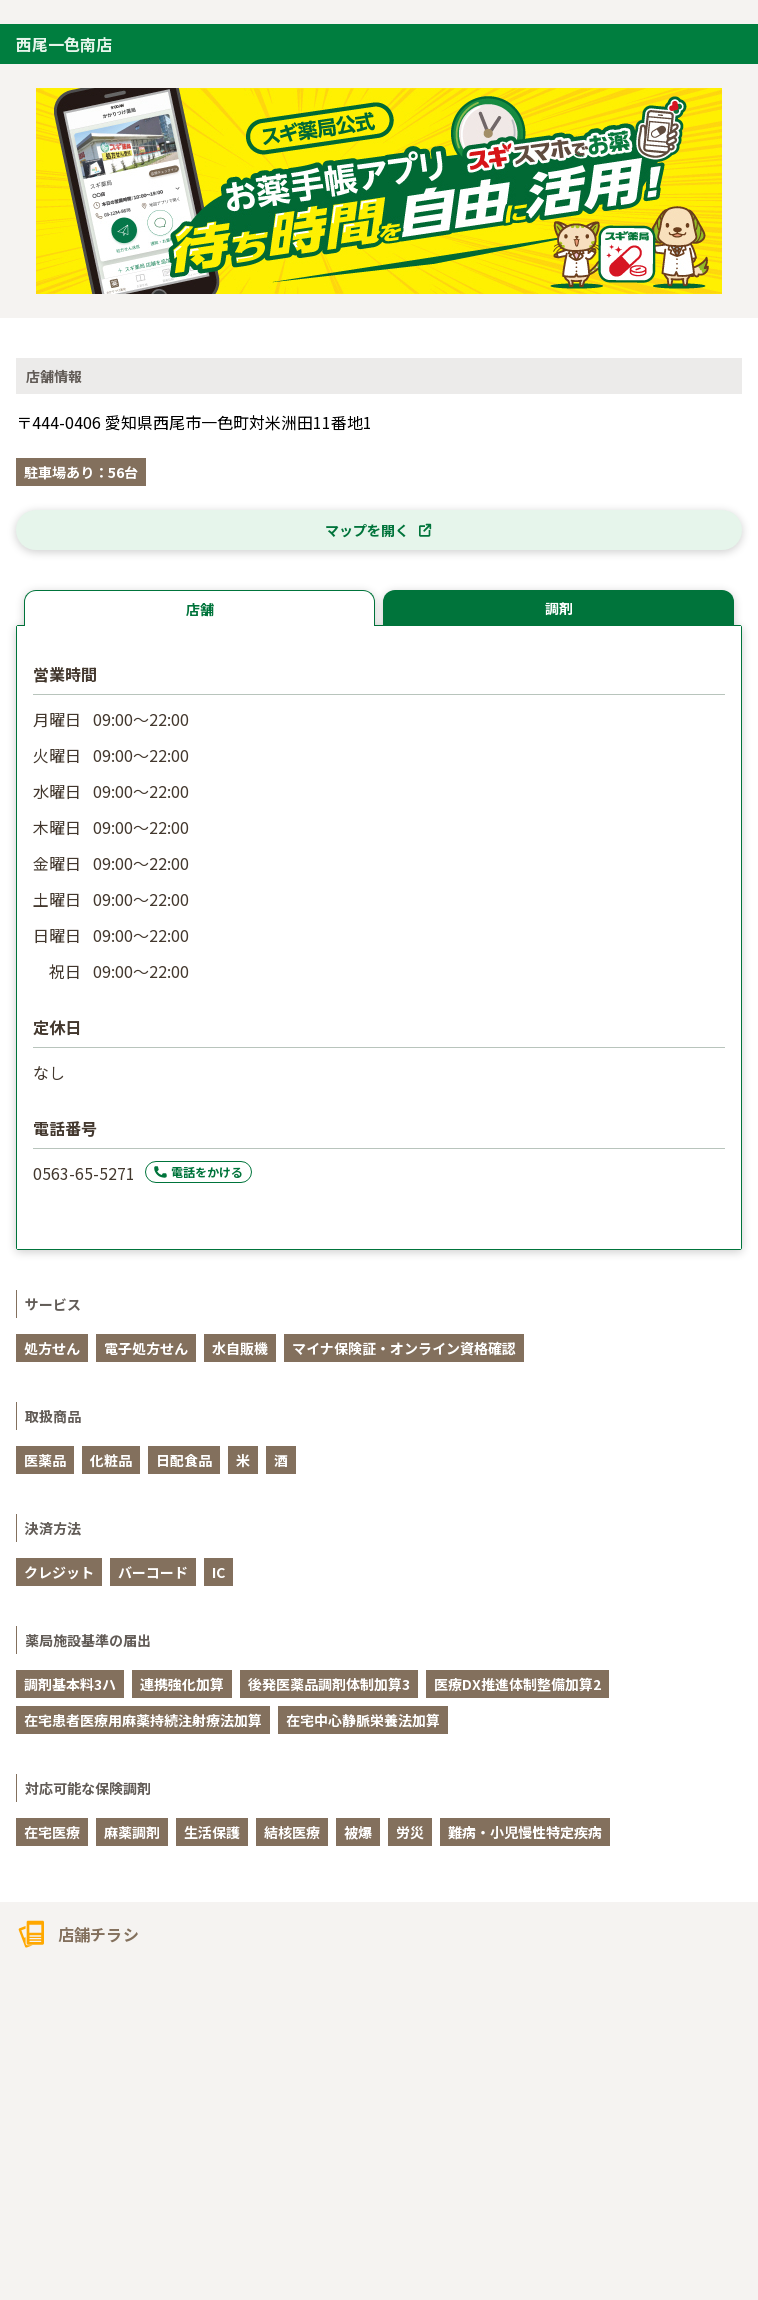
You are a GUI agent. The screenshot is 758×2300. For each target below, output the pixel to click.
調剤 (559, 608)
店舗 (200, 609)
